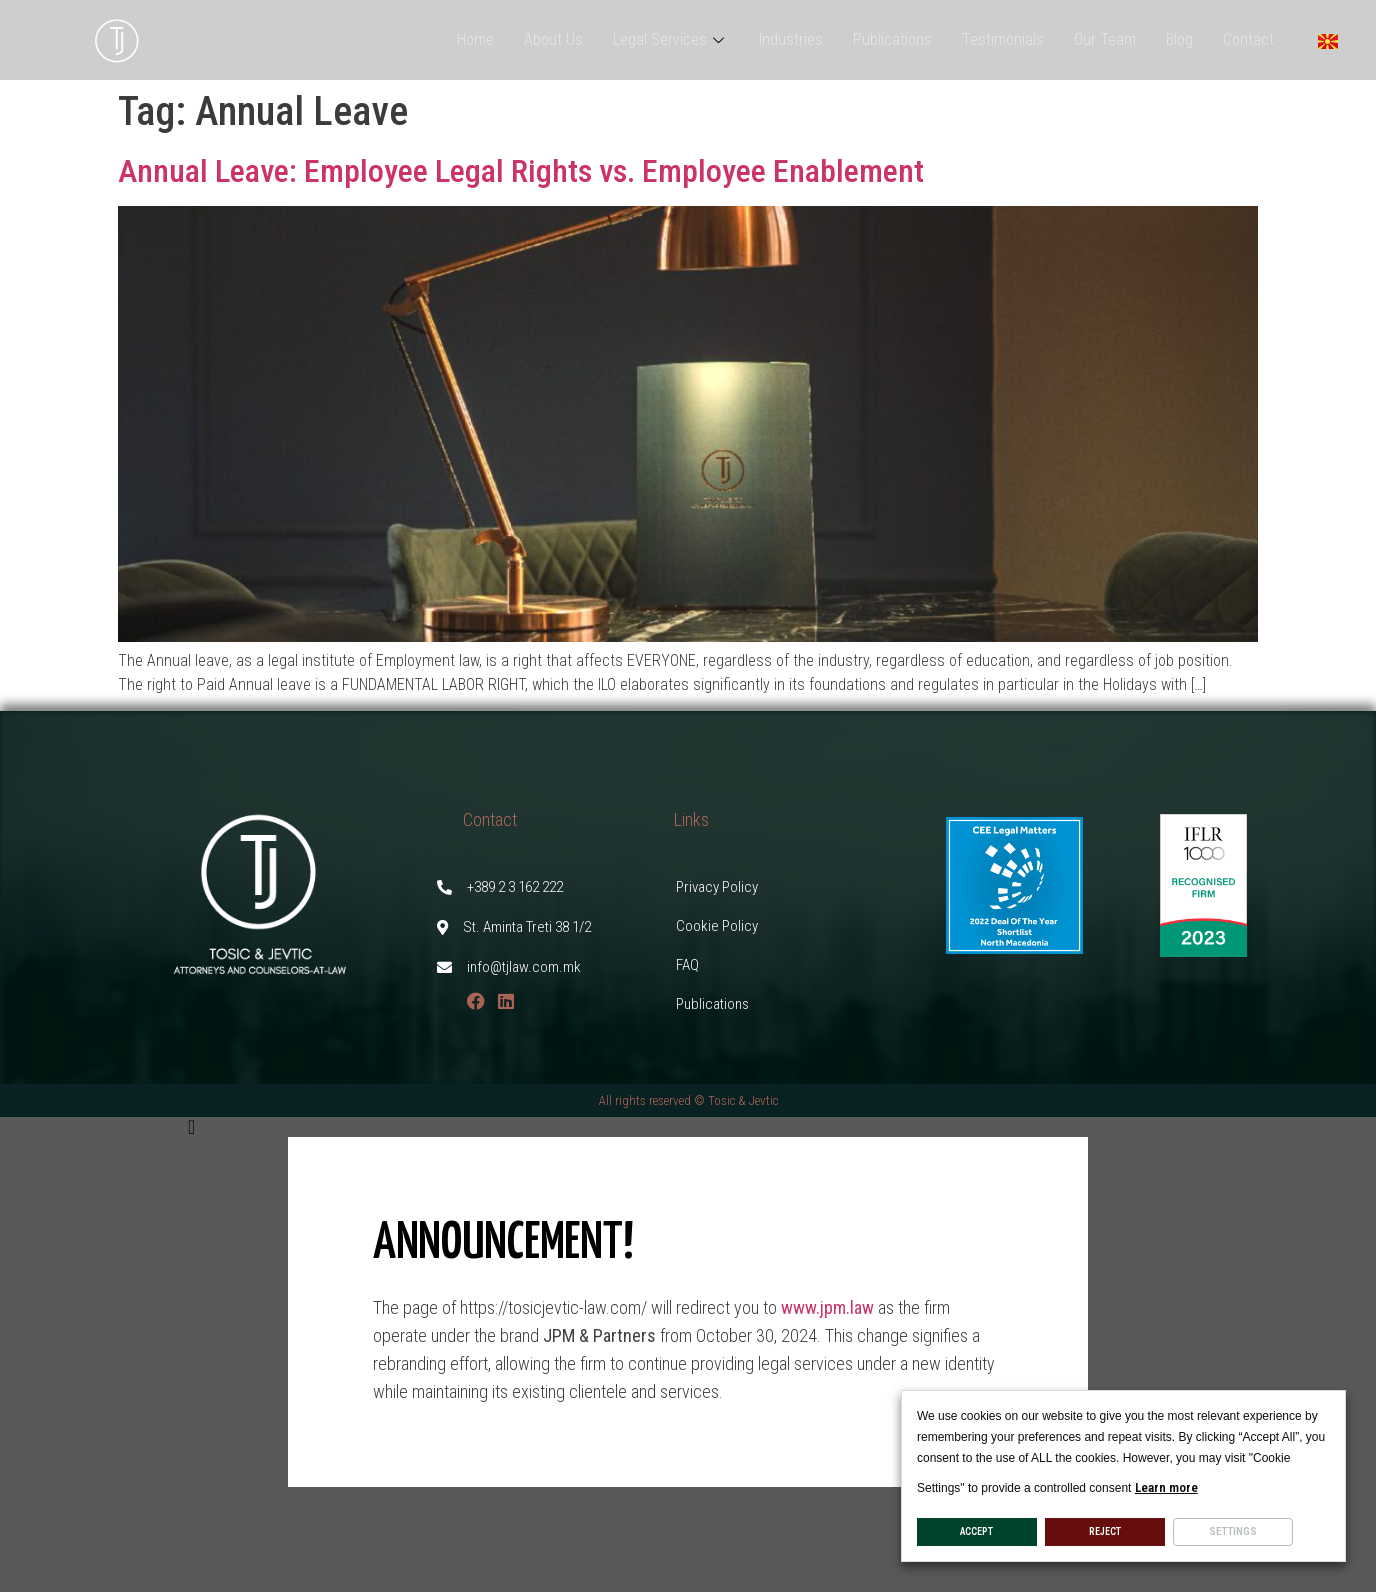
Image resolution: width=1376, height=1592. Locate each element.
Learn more (1166, 1487)
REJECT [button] (1105, 1531)
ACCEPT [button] (976, 1531)
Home (475, 39)
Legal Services (671, 39)
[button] (688, 1127)
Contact (1248, 39)
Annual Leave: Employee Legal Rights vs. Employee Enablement (521, 171)
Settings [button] (1233, 1531)
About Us (553, 39)
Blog (1179, 39)
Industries (791, 39)
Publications (892, 39)
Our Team (1105, 39)
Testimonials (1003, 39)
